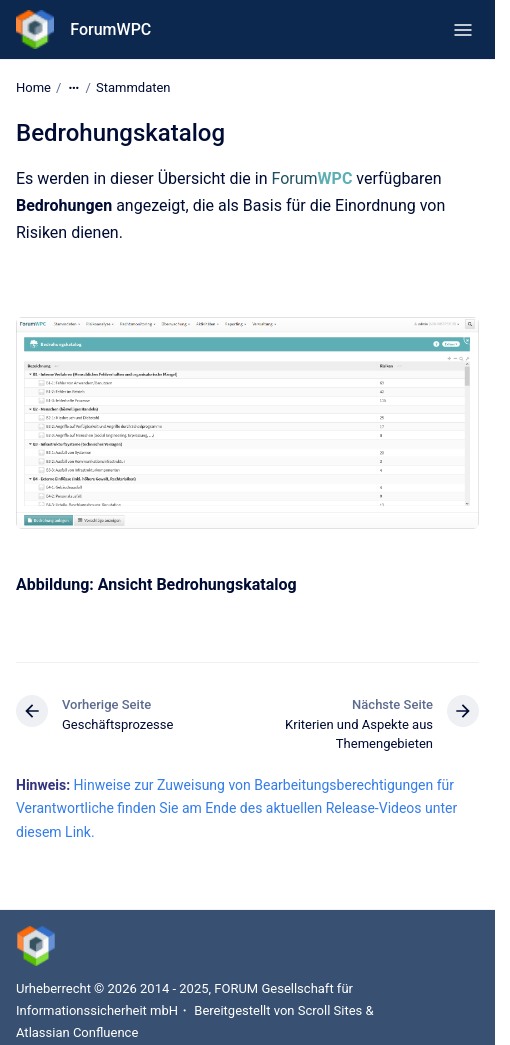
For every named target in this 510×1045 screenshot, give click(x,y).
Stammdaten (133, 87)
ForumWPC (110, 29)
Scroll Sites (330, 1010)
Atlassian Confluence (77, 1032)
